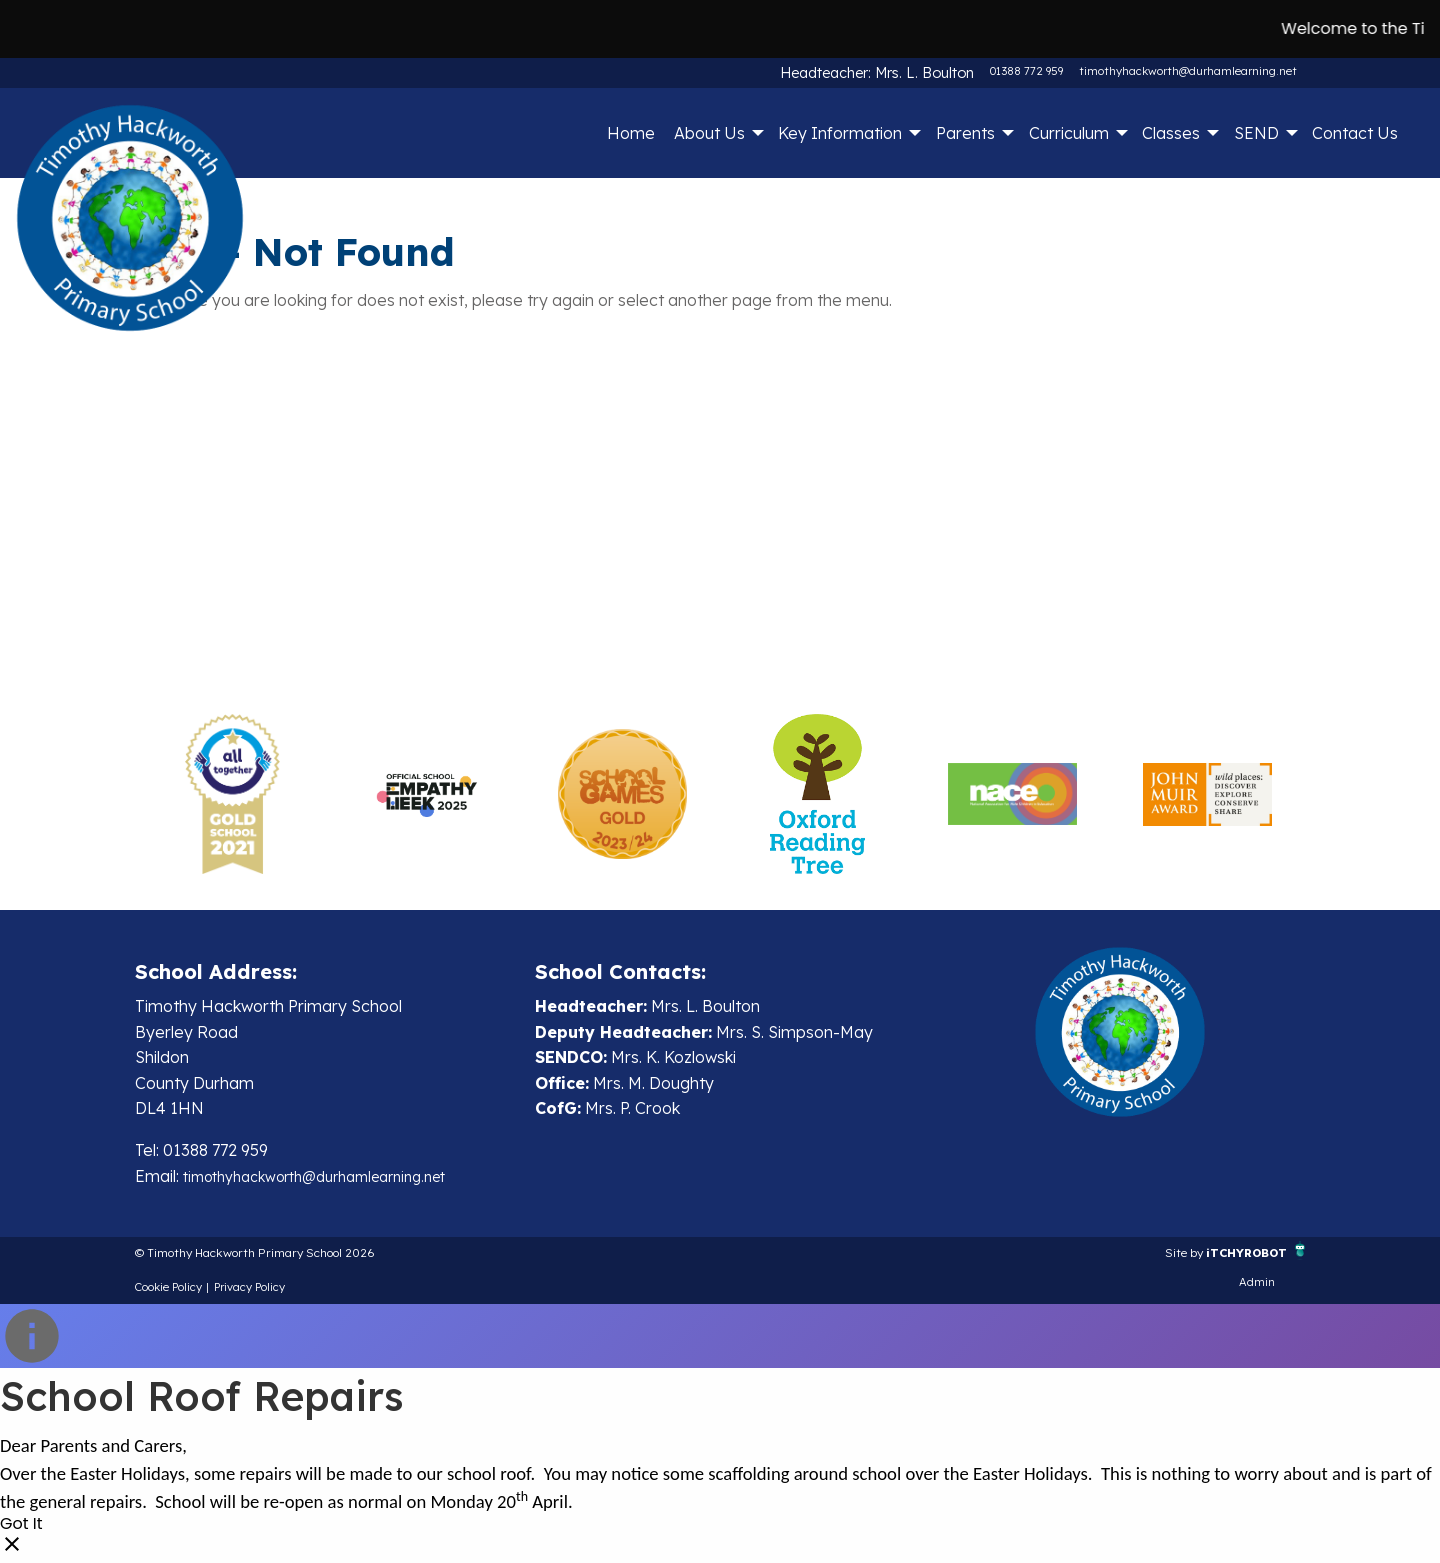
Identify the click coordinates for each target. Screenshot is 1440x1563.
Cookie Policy (168, 1293)
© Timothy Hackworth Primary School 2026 (297, 1256)
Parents (965, 133)
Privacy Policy (249, 1293)
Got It (21, 1531)
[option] (232, 794)
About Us (709, 133)
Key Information (840, 133)
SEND (1256, 133)
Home (631, 133)
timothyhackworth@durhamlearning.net (1188, 71)
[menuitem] (630, 133)
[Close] (12, 1551)
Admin (1257, 1288)
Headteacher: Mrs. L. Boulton (897, 71)
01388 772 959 (1026, 71)
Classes (1171, 133)
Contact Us (1355, 133)
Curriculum (1069, 133)
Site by (1150, 1256)
